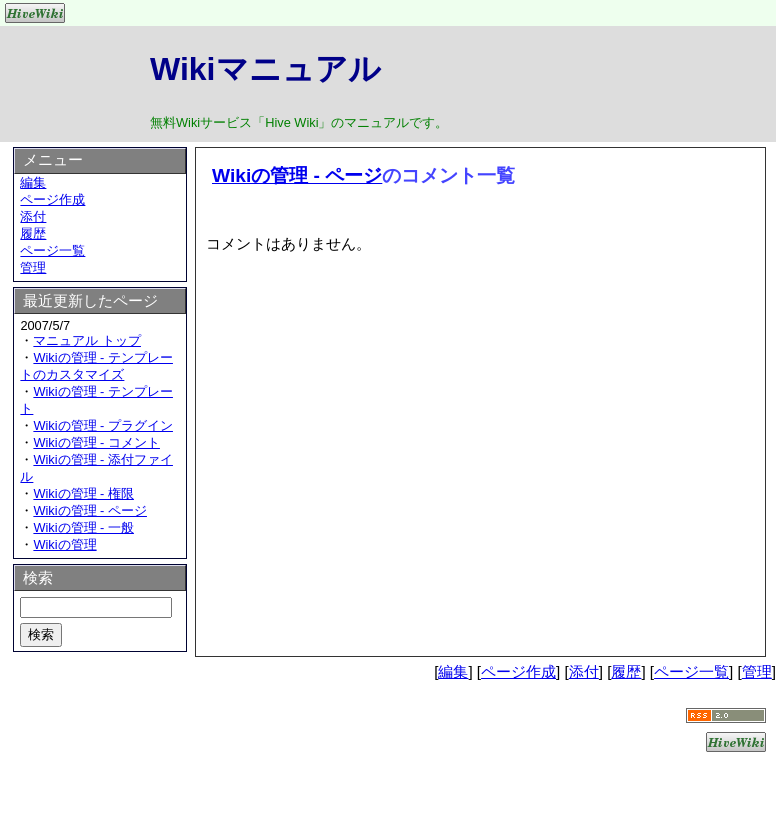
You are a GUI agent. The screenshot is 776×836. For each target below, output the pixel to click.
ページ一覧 (52, 250)
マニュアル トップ (87, 340)
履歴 (33, 233)
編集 (33, 182)
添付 (33, 216)
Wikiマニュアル (265, 69)
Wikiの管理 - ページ (297, 175)
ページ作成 (52, 199)
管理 (33, 267)
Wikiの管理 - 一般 (83, 527)
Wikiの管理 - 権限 (83, 493)
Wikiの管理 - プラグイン (103, 425)
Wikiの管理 (64, 544)
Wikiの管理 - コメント (96, 442)
